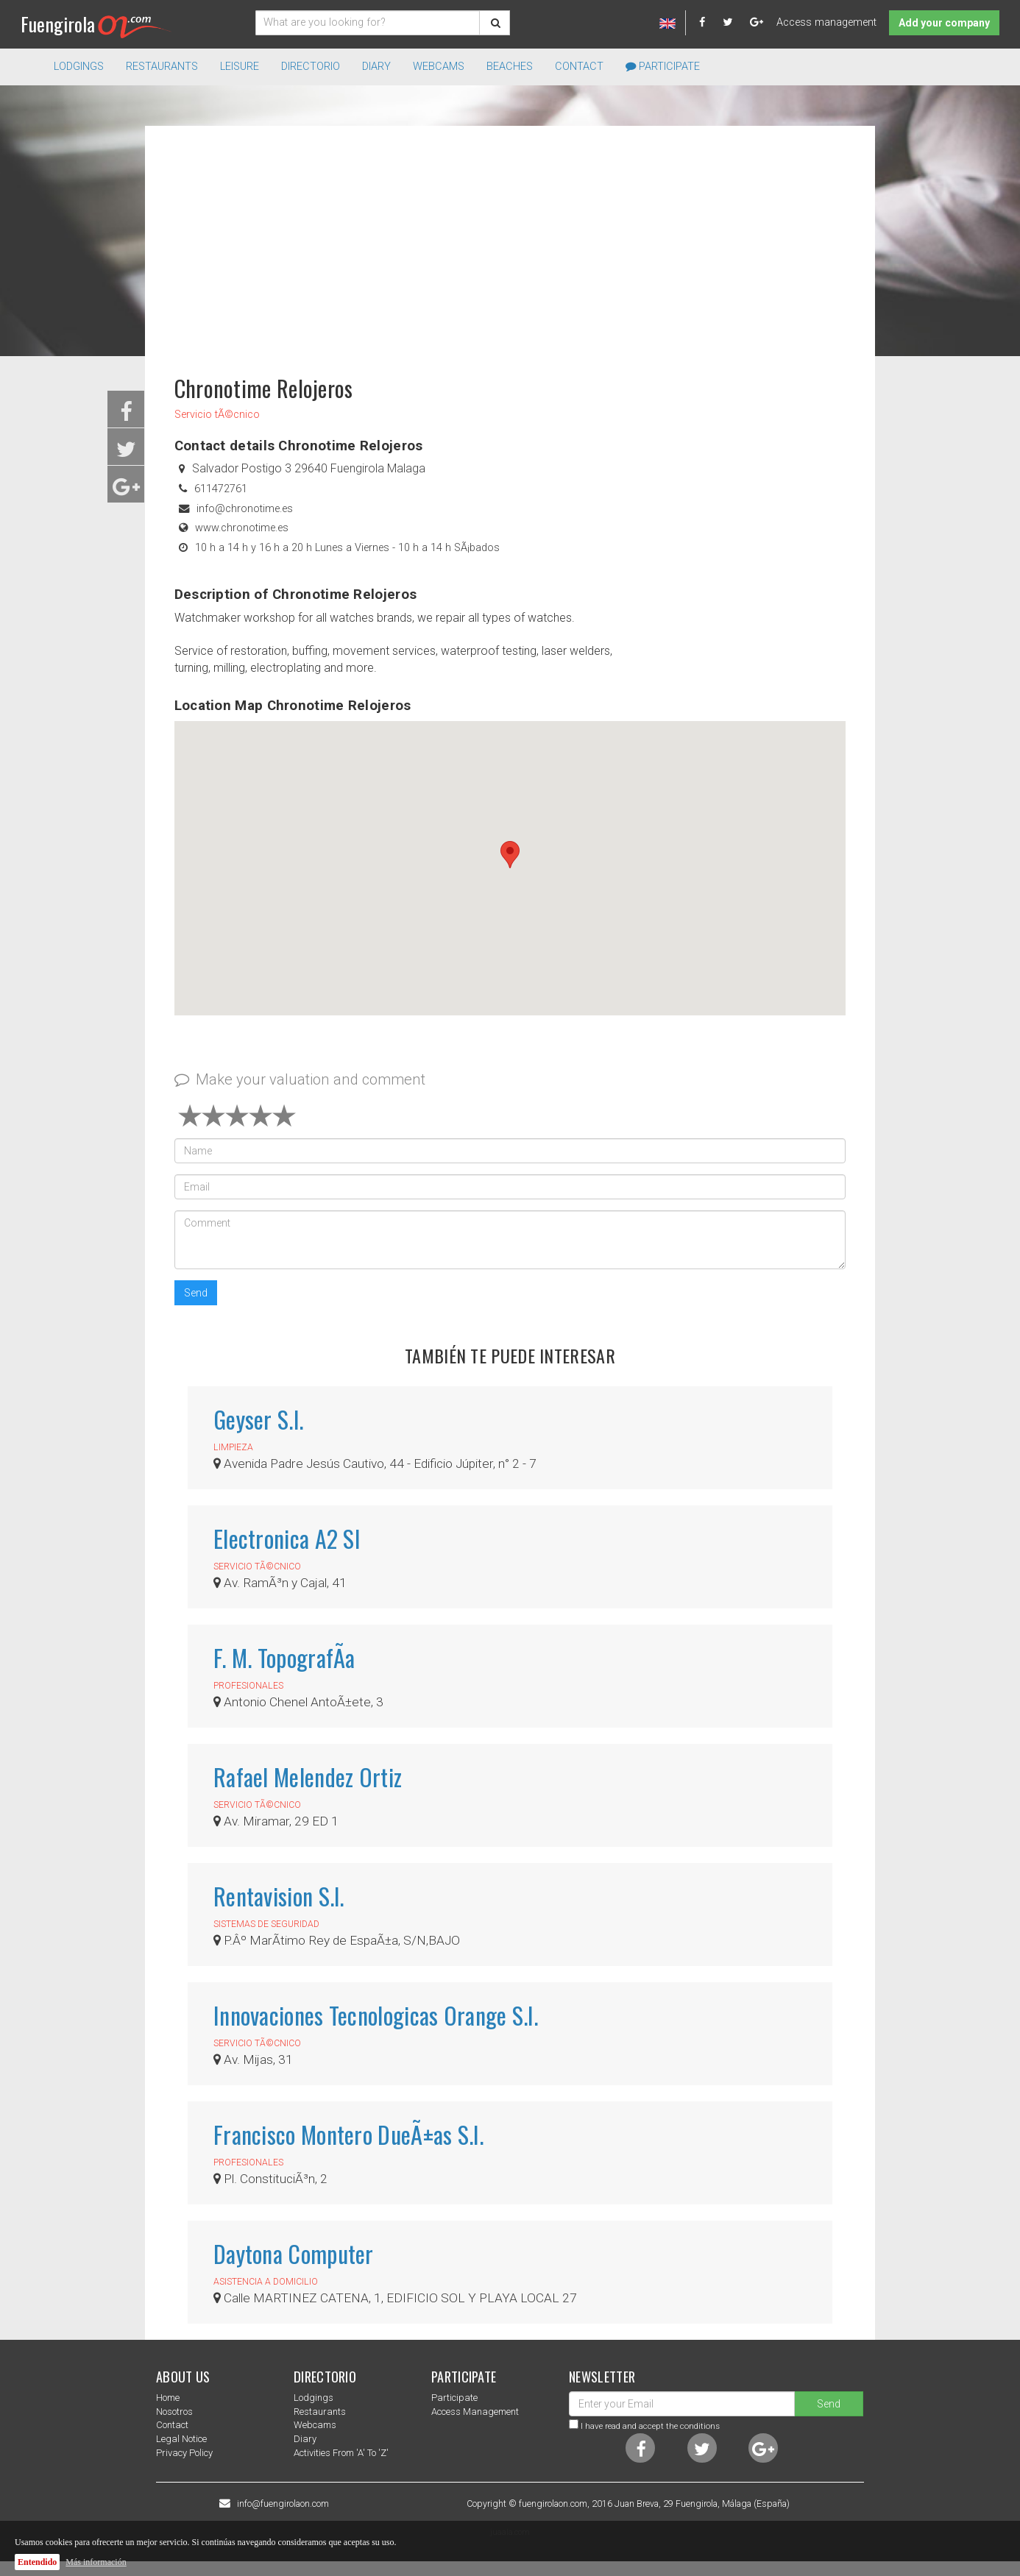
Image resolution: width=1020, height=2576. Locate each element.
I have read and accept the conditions (650, 2426)
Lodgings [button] (79, 66)
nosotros (174, 2411)
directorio (310, 66)
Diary (376, 66)
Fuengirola (96, 24)
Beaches (509, 66)
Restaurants (320, 2411)
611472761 (220, 489)
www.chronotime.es (241, 528)
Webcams (438, 66)
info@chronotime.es (244, 509)
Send (196, 1293)
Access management (826, 22)
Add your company (944, 23)
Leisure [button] (239, 66)
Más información (95, 2562)
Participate (663, 66)
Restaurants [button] (162, 66)
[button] (510, 854)
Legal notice (181, 2438)
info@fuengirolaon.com (283, 2504)
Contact (579, 66)
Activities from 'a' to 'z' (341, 2452)
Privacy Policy (184, 2452)
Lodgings (313, 2397)
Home (168, 2397)
